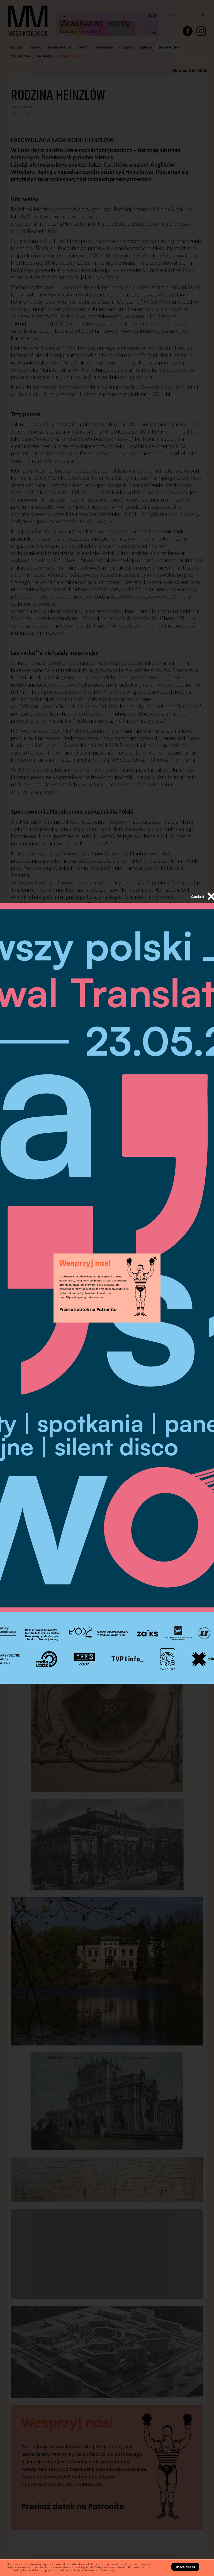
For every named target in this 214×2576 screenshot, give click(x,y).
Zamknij (203, 896)
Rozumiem (185, 2567)
